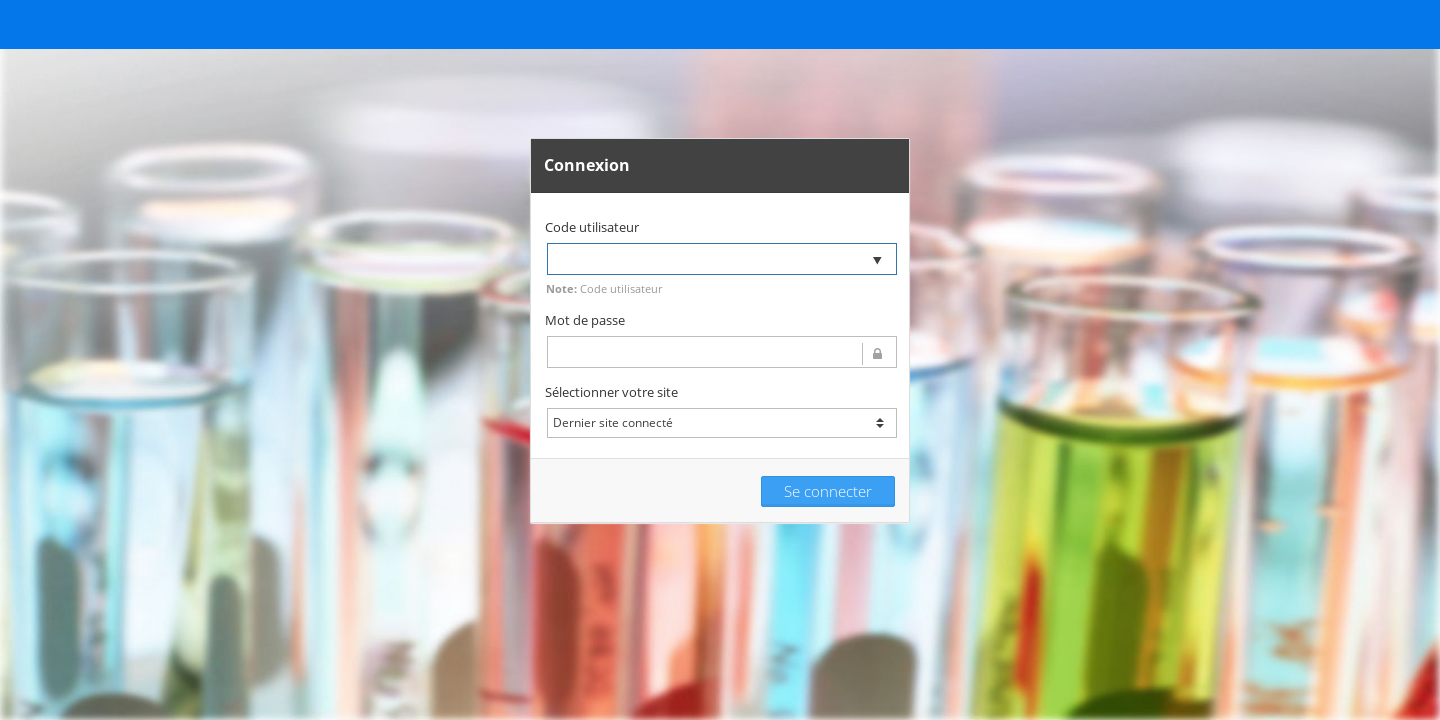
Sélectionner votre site (611, 392)
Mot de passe (585, 320)
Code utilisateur (592, 227)
